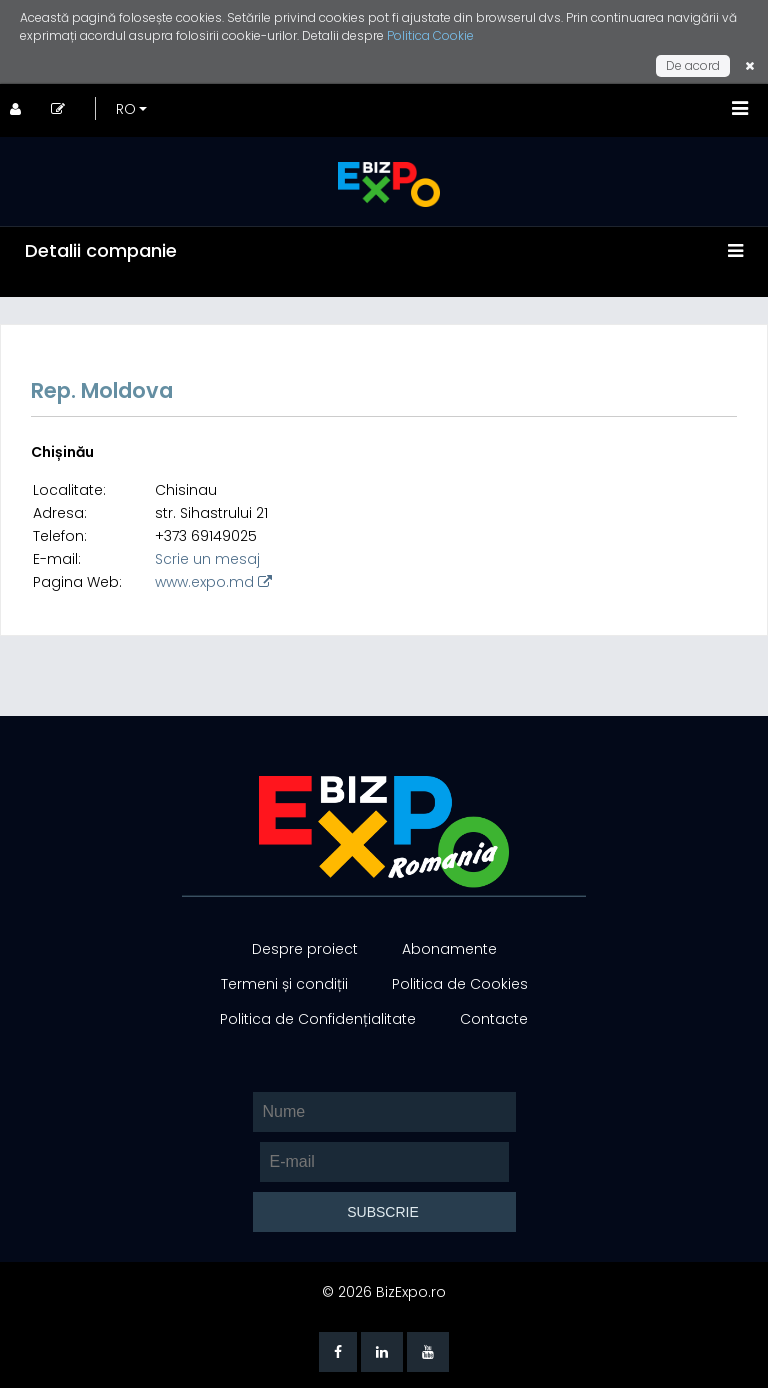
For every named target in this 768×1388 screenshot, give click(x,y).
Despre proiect (305, 949)
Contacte (494, 1019)
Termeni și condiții (284, 984)
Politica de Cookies (460, 984)
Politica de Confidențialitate (318, 1019)
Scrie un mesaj (207, 559)
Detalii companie (101, 250)
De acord (693, 65)
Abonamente (449, 949)
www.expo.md (213, 582)
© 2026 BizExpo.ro (384, 1292)
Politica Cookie (430, 35)
